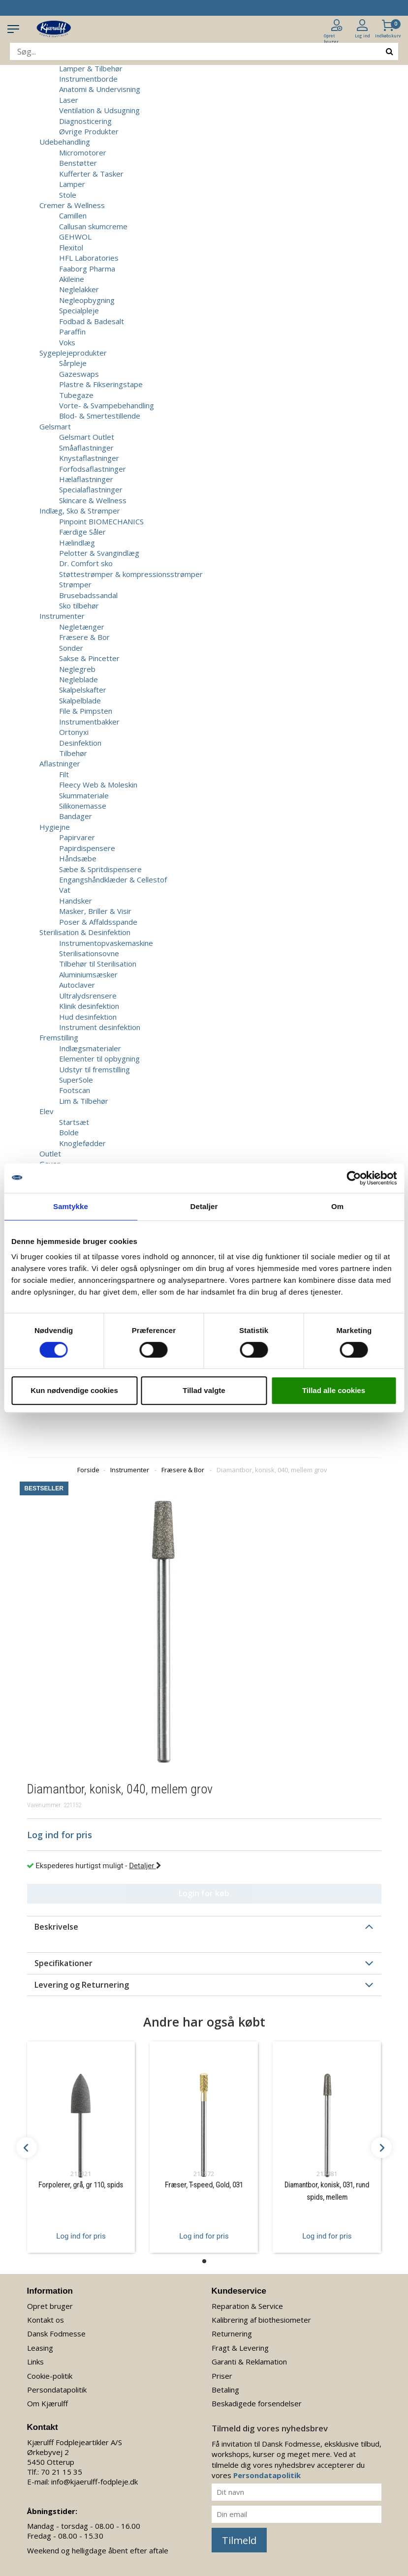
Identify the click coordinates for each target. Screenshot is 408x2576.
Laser (68, 100)
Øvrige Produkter (89, 131)
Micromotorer (82, 152)
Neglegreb (77, 669)
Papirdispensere (87, 848)
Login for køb (204, 1893)
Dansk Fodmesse (56, 2333)
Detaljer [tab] (204, 1206)
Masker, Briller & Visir (95, 911)
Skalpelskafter (82, 690)
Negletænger (81, 627)
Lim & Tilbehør (83, 1101)
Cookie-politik (49, 2376)
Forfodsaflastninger (92, 469)
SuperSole (76, 1080)
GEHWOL (75, 237)
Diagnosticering (85, 121)
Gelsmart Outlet (86, 437)
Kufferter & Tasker (91, 174)
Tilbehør (73, 753)
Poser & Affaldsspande (98, 922)
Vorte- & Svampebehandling (106, 405)
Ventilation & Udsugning (99, 110)
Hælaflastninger (86, 479)
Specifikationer (63, 1963)
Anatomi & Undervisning (99, 89)
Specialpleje (79, 310)
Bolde (69, 1132)
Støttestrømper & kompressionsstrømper (131, 574)
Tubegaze (76, 395)
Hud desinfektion (88, 1017)
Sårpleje (73, 363)
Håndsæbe (77, 858)
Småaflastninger (86, 448)
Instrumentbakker (89, 722)
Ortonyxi (74, 732)
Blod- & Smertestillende (99, 416)
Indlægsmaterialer (90, 1048)
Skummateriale (84, 795)
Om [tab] (337, 1206)
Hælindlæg (77, 542)
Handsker (75, 901)
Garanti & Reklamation (249, 2361)
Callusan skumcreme (93, 226)
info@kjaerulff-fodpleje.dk (94, 2481)
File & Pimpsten (85, 711)
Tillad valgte (204, 1390)
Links (35, 2361)
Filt (64, 774)
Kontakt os (45, 2320)
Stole (67, 195)
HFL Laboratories (89, 258)
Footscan (74, 1090)
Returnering (232, 2333)
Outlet (50, 1153)
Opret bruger (50, 2306)
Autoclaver (77, 985)
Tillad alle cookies (333, 1390)
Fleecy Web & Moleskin (98, 784)
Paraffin (72, 331)
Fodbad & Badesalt (91, 321)
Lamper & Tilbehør (91, 68)
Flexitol (71, 247)
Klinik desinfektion (89, 1006)
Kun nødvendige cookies (74, 1390)
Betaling (225, 2389)
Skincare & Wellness (92, 500)
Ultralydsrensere (88, 995)
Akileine (71, 279)
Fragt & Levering (240, 2348)
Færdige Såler (82, 532)
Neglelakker (79, 289)
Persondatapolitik (57, 2389)
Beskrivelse (56, 1926)
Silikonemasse (82, 806)
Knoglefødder (82, 1143)
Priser (222, 2376)
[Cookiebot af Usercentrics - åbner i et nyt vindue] (354, 1178)
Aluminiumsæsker (88, 974)
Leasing (40, 2348)
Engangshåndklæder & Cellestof (113, 879)
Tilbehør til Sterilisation (97, 964)
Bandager (75, 816)
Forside (88, 1469)
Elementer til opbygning (99, 1058)
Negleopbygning (87, 300)
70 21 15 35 (61, 2472)
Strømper (75, 584)
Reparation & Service (247, 2306)
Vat (64, 890)
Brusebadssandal (88, 595)
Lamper (72, 184)
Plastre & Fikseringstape (101, 384)
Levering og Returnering (81, 1984)
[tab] (204, 1927)
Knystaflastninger (89, 458)
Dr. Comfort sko (86, 563)
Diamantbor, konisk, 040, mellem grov (272, 1469)
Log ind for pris (80, 2235)
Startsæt (74, 1122)
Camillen (73, 215)
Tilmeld (239, 2540)
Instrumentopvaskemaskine (106, 943)
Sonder (71, 648)
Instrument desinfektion (99, 1027)
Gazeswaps (79, 374)
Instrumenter (129, 1469)
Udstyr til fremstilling (94, 1069)
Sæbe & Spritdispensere (100, 869)
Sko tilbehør (79, 605)
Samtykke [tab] (70, 1206)
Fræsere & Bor (84, 637)
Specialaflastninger (91, 489)
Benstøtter (78, 163)
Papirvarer (77, 837)
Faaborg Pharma (87, 268)
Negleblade (78, 679)
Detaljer (145, 1865)
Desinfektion (80, 743)
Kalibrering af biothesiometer (261, 2320)
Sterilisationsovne (89, 953)
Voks (67, 342)
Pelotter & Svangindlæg (99, 553)
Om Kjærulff (47, 2403)
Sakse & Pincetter (89, 658)
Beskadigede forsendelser (257, 2403)
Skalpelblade (80, 700)
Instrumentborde (88, 79)
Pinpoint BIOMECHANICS (101, 521)
